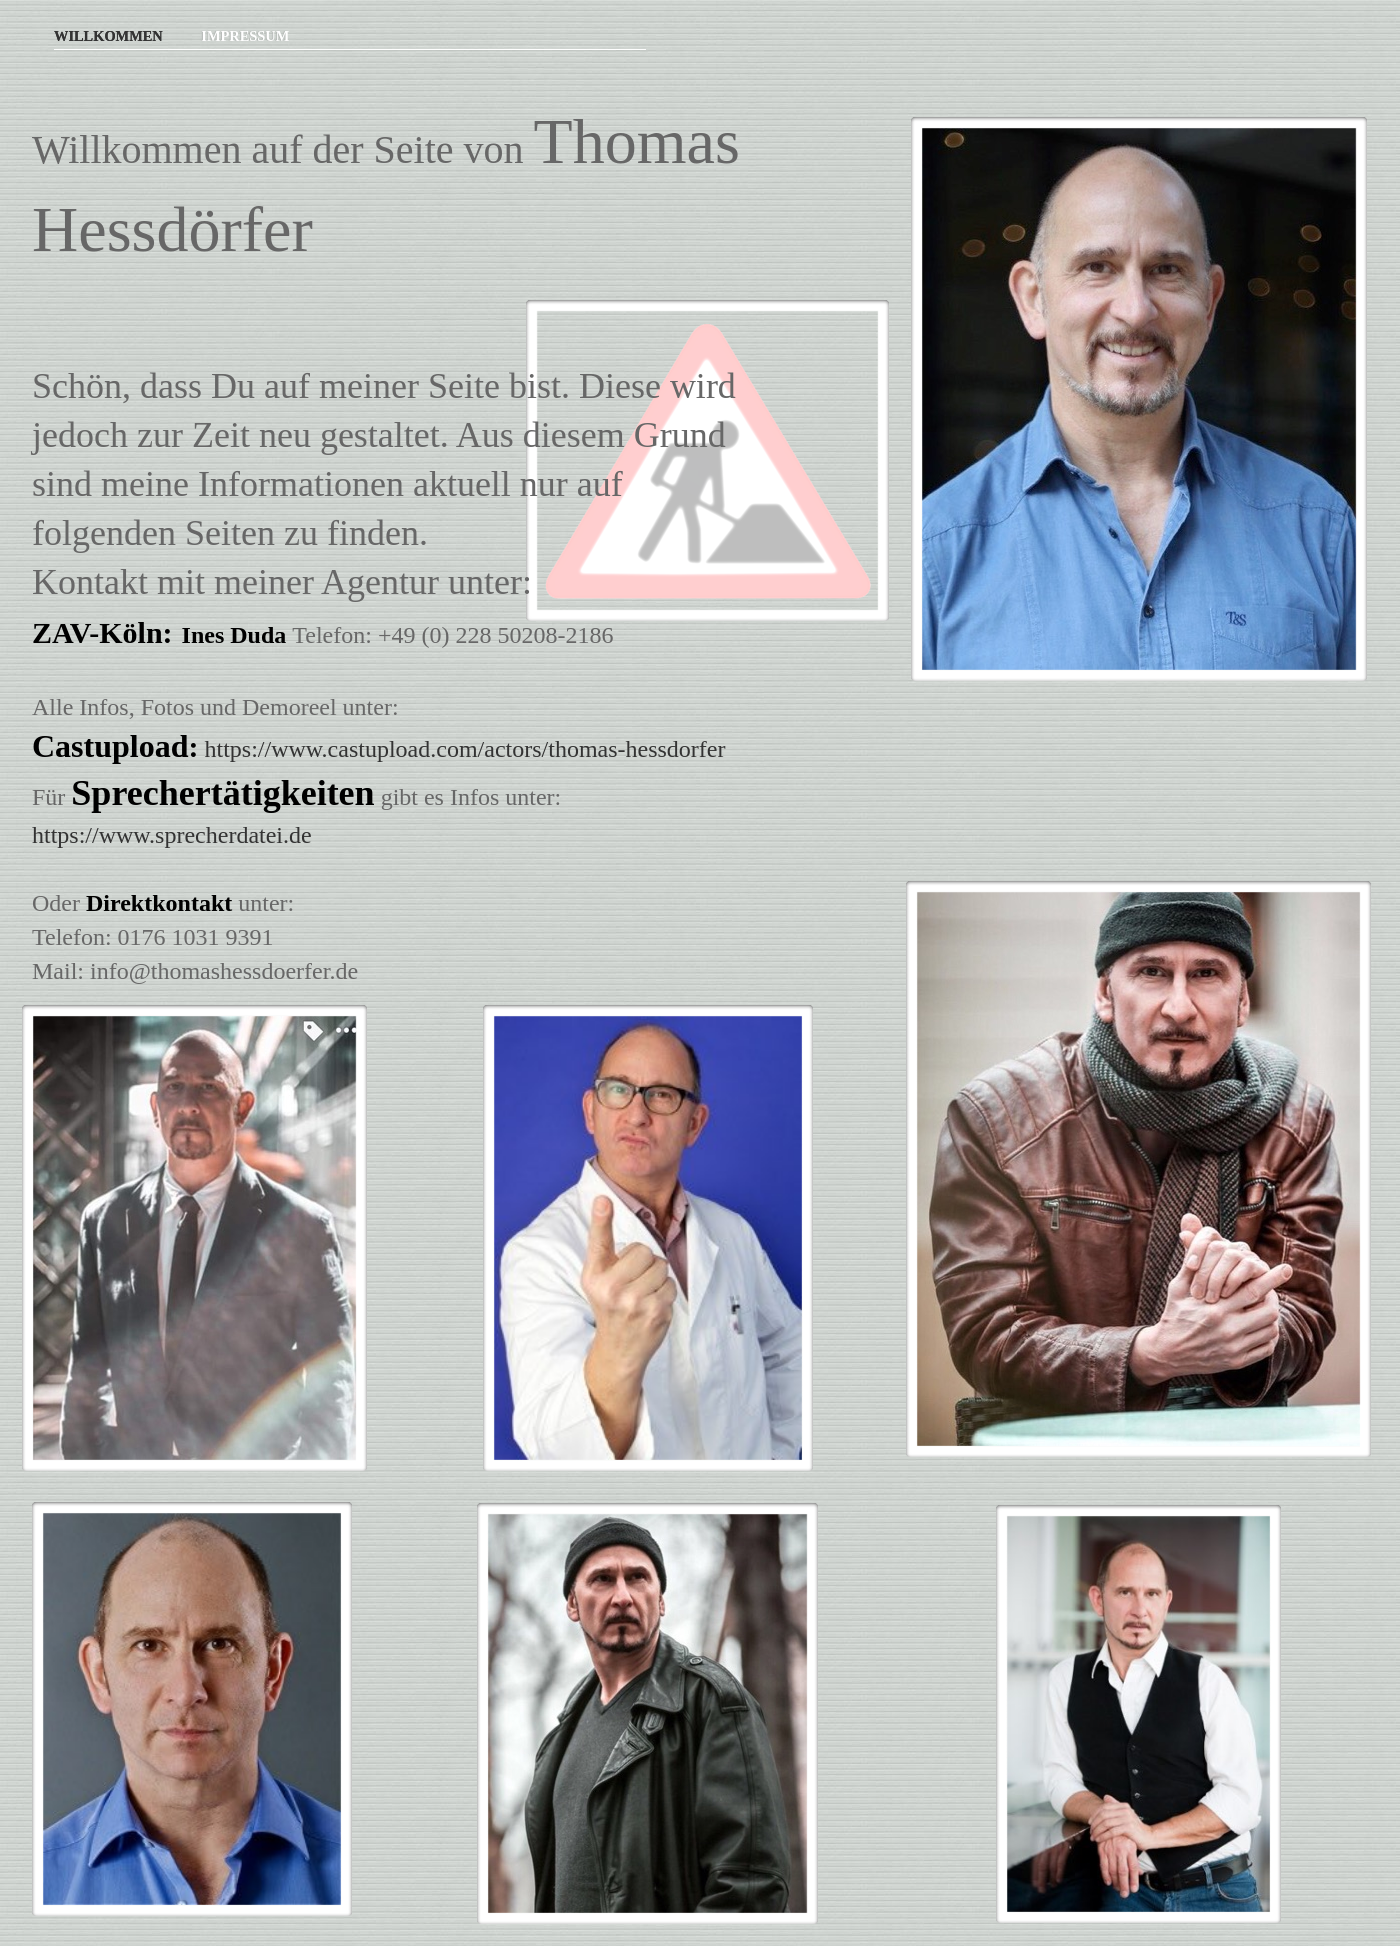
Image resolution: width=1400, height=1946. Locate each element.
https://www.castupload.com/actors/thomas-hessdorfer (465, 749)
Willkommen (110, 36)
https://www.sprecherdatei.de (172, 835)
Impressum (245, 36)
